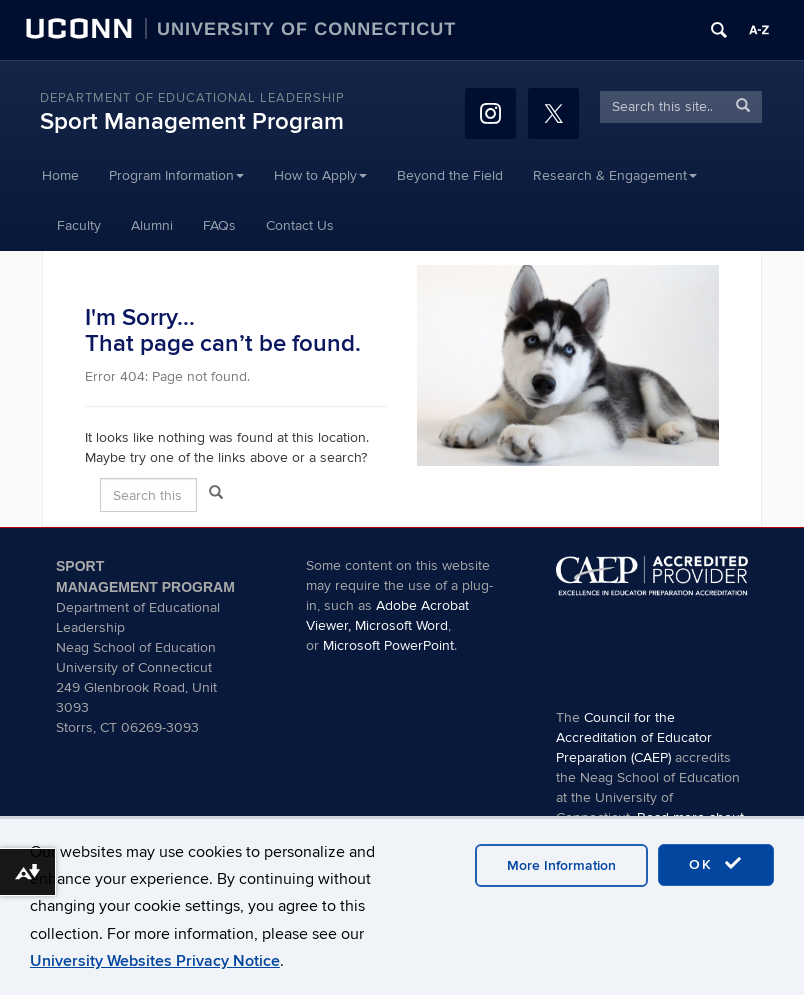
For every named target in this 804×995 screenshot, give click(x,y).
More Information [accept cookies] (561, 865)
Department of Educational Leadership (192, 98)
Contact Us (300, 225)
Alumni (152, 225)
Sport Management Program (192, 121)
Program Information (176, 175)
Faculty (79, 225)
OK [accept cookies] (716, 864)
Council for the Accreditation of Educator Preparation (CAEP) (634, 737)
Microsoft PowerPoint (388, 645)
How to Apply (320, 175)
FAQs (219, 225)
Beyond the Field (450, 175)
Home (60, 175)
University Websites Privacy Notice (155, 961)
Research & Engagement (615, 175)
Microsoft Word (401, 625)
